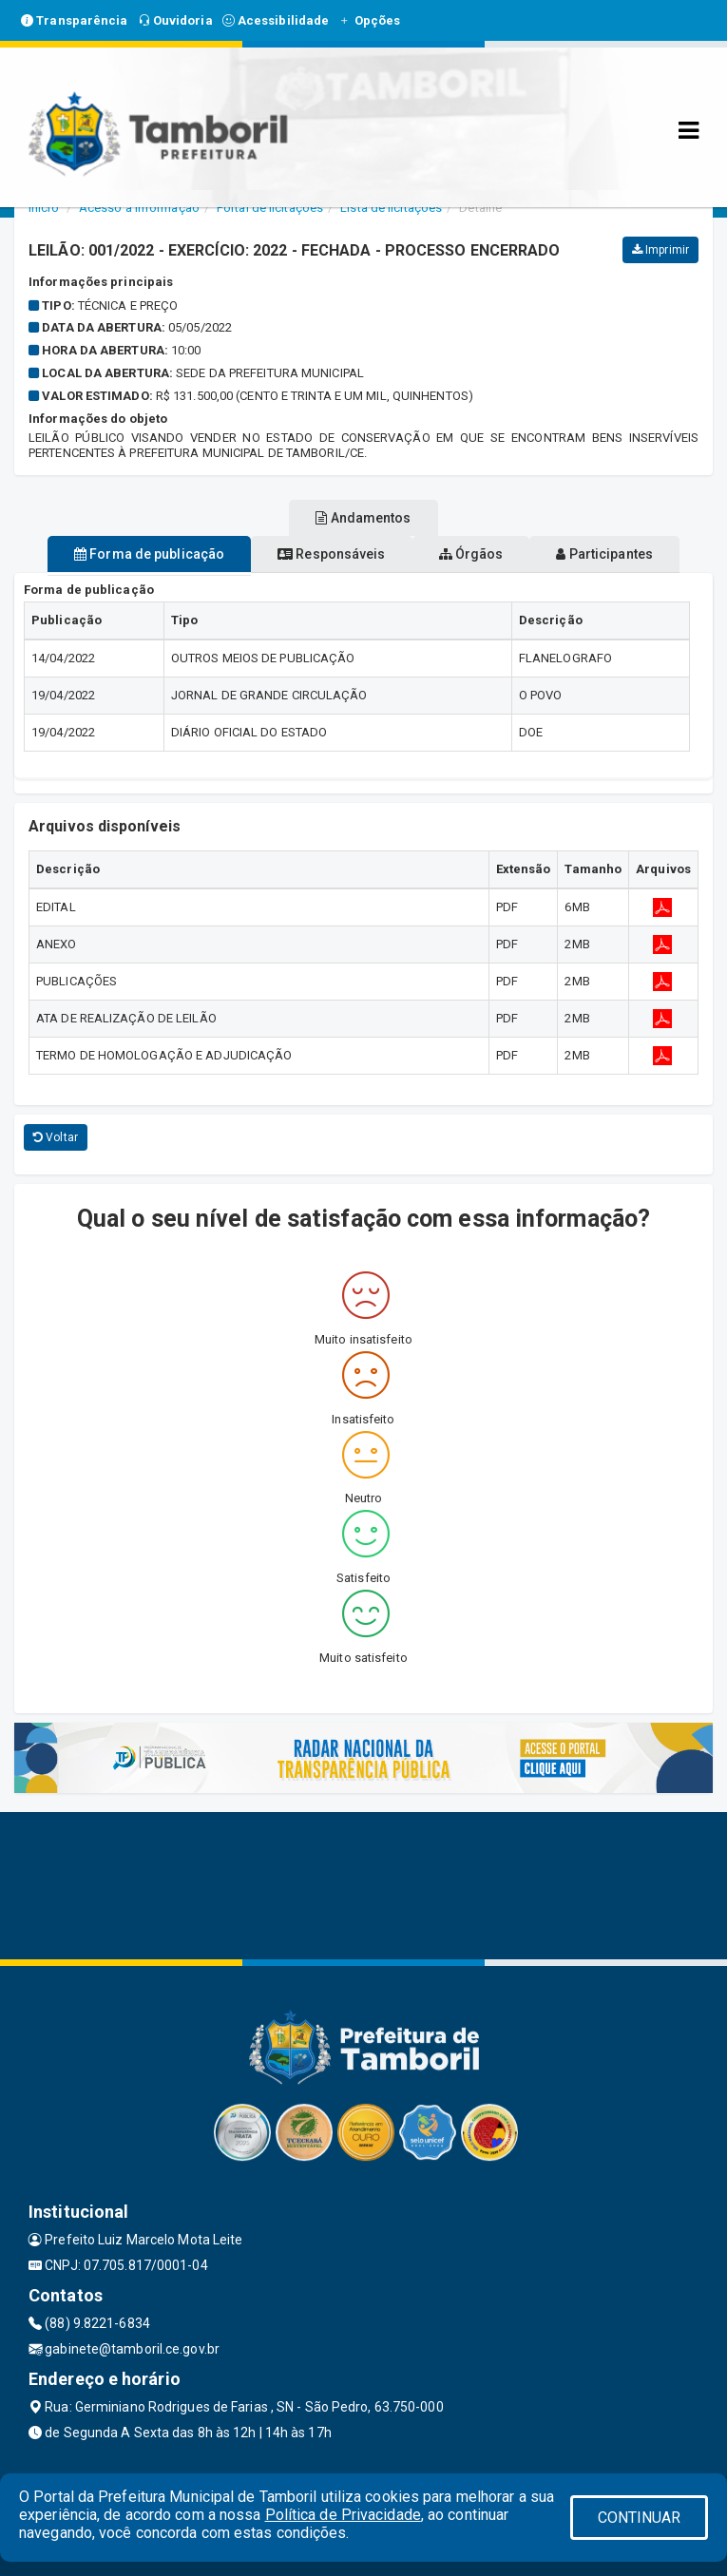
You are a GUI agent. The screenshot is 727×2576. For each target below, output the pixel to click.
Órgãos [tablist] (471, 554)
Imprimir (660, 250)
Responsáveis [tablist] (331, 554)
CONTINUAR (639, 2518)
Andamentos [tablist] (363, 517)
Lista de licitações (391, 207)
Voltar (55, 1137)
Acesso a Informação (139, 207)
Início (44, 207)
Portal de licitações (270, 207)
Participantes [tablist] (604, 554)
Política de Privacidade (343, 2515)
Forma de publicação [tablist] (149, 554)
